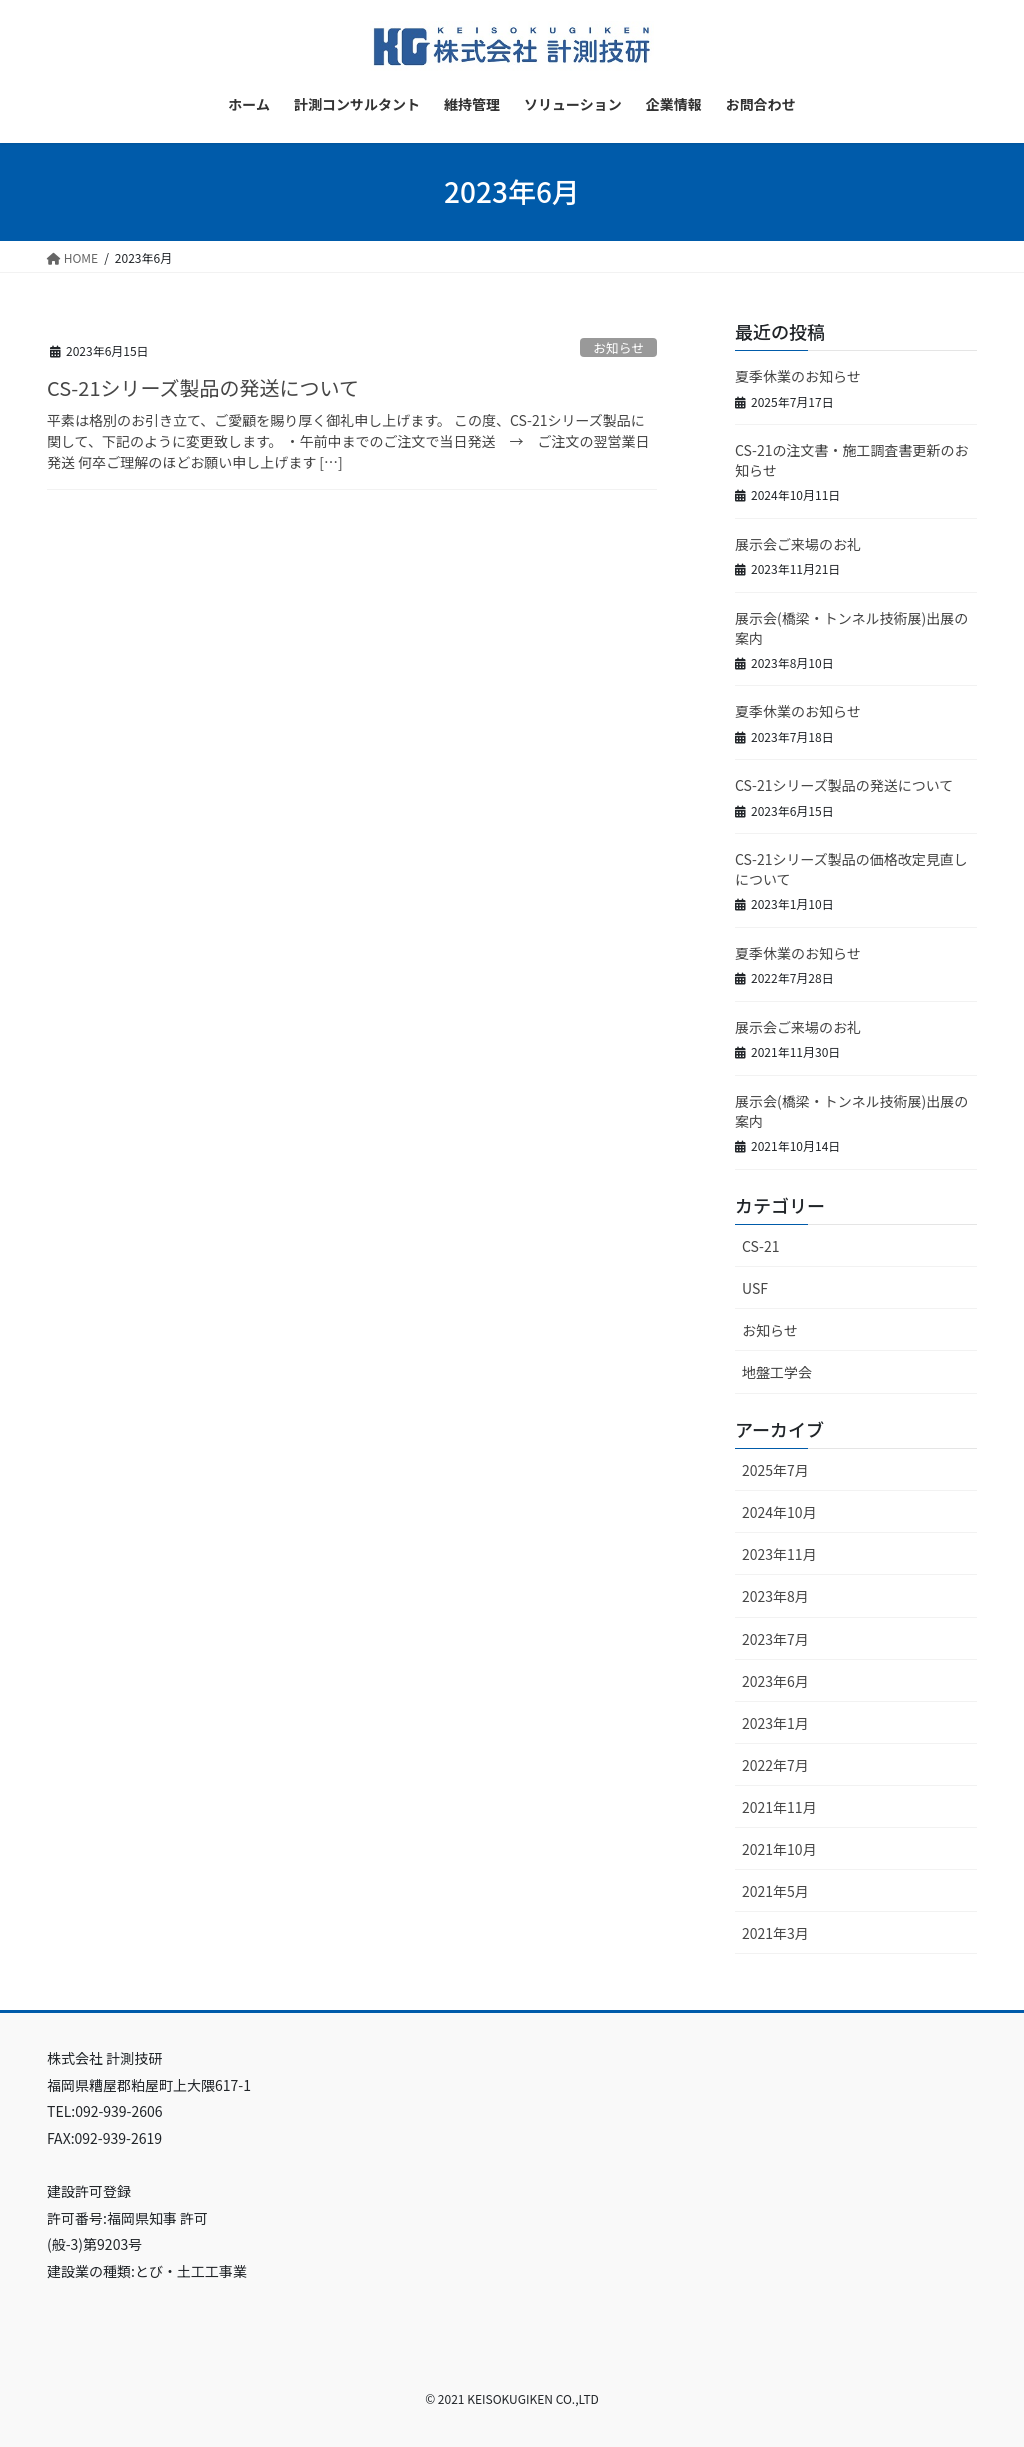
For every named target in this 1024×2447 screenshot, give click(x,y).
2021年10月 (779, 1849)
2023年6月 (775, 1681)
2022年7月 (775, 1765)
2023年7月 (775, 1639)
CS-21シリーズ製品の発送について (203, 387)
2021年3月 (775, 1933)
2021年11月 (779, 1807)
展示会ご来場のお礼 (798, 544)
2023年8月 (775, 1596)
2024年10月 (779, 1512)
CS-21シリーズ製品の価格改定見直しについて (851, 869)
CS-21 (760, 1246)
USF (755, 1288)
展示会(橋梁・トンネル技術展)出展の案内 (851, 628)
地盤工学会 (777, 1372)
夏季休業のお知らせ (798, 376)
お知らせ (618, 347)
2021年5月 (775, 1891)
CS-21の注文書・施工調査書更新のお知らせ (851, 460)
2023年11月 (779, 1554)
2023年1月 (775, 1723)
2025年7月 (775, 1470)
